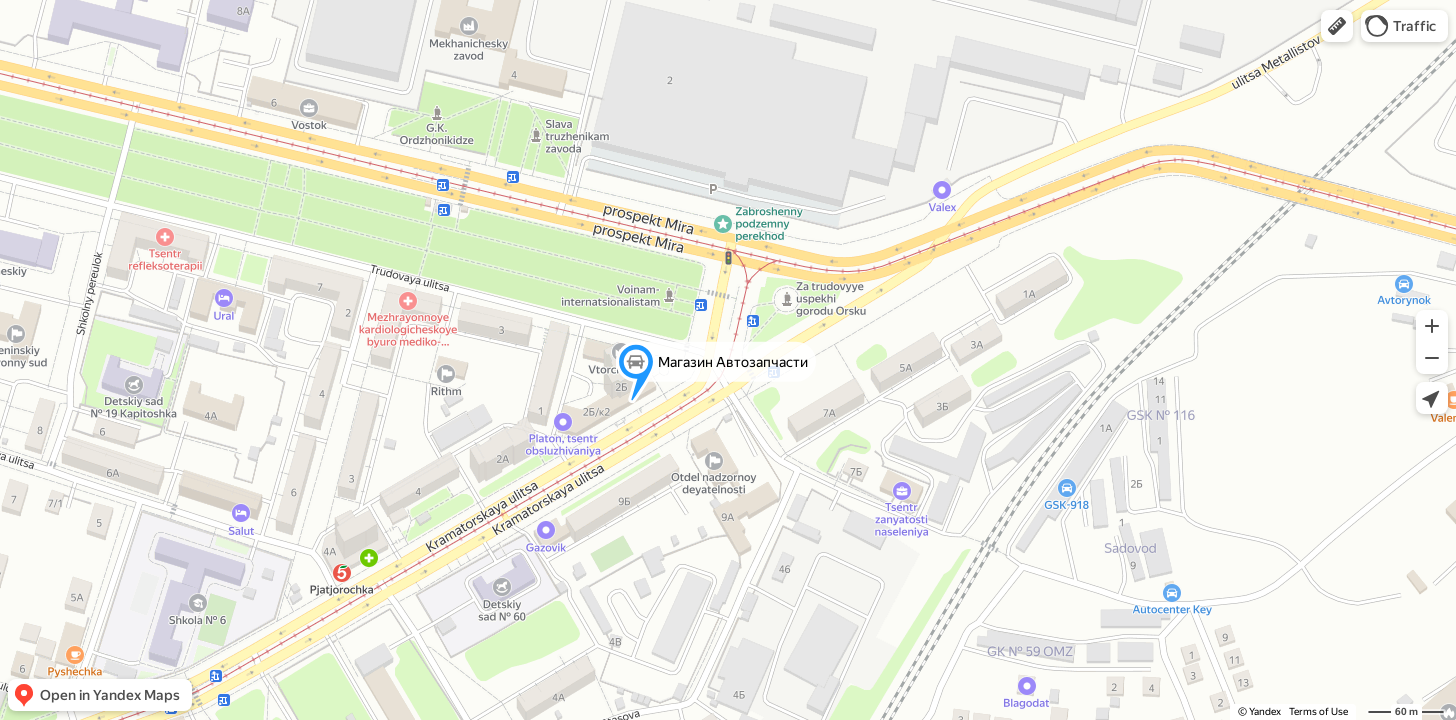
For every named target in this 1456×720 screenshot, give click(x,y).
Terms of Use (1318, 711)
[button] (1337, 26)
